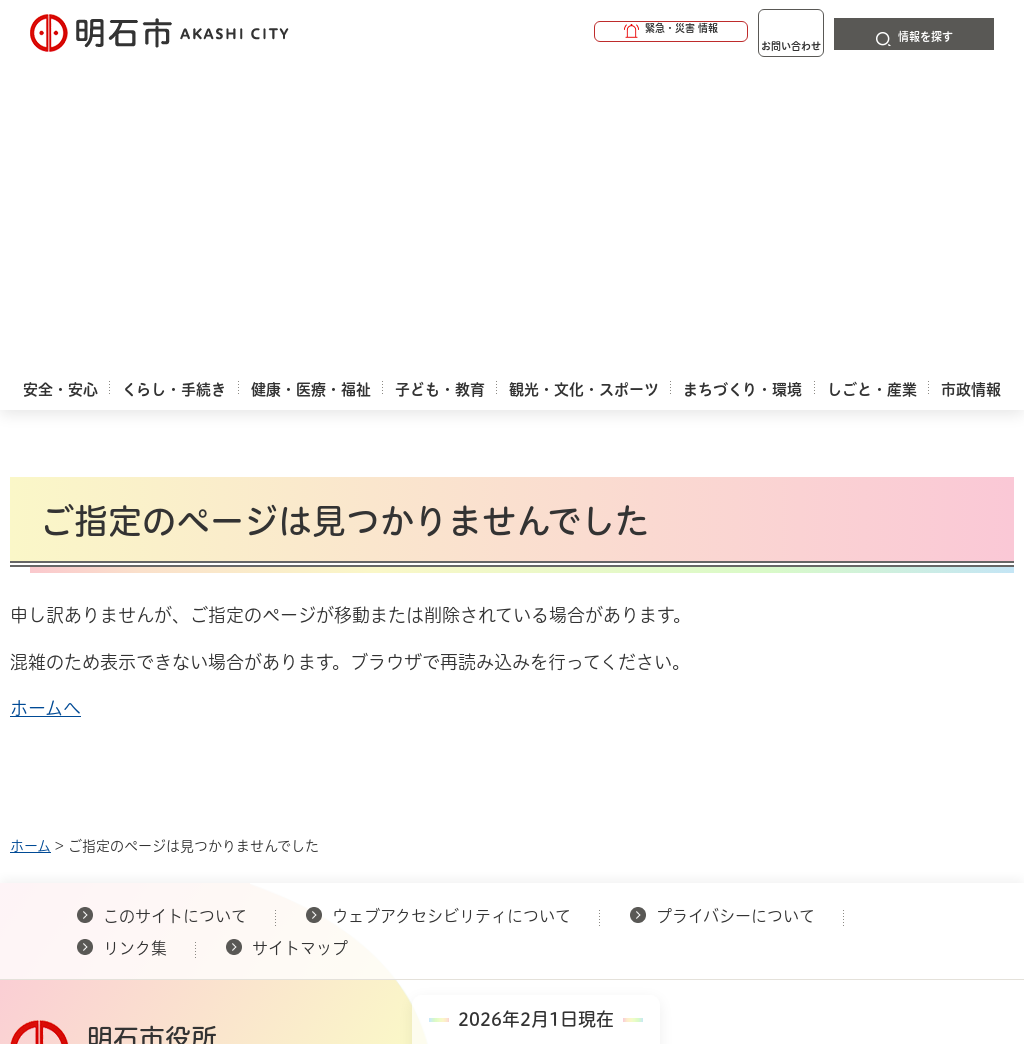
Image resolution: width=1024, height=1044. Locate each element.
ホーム (30, 540)
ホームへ (45, 402)
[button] (594, 32)
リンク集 (135, 642)
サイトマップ (300, 642)
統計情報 (602, 854)
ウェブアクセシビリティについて (451, 610)
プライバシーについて (735, 610)
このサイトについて (175, 610)
